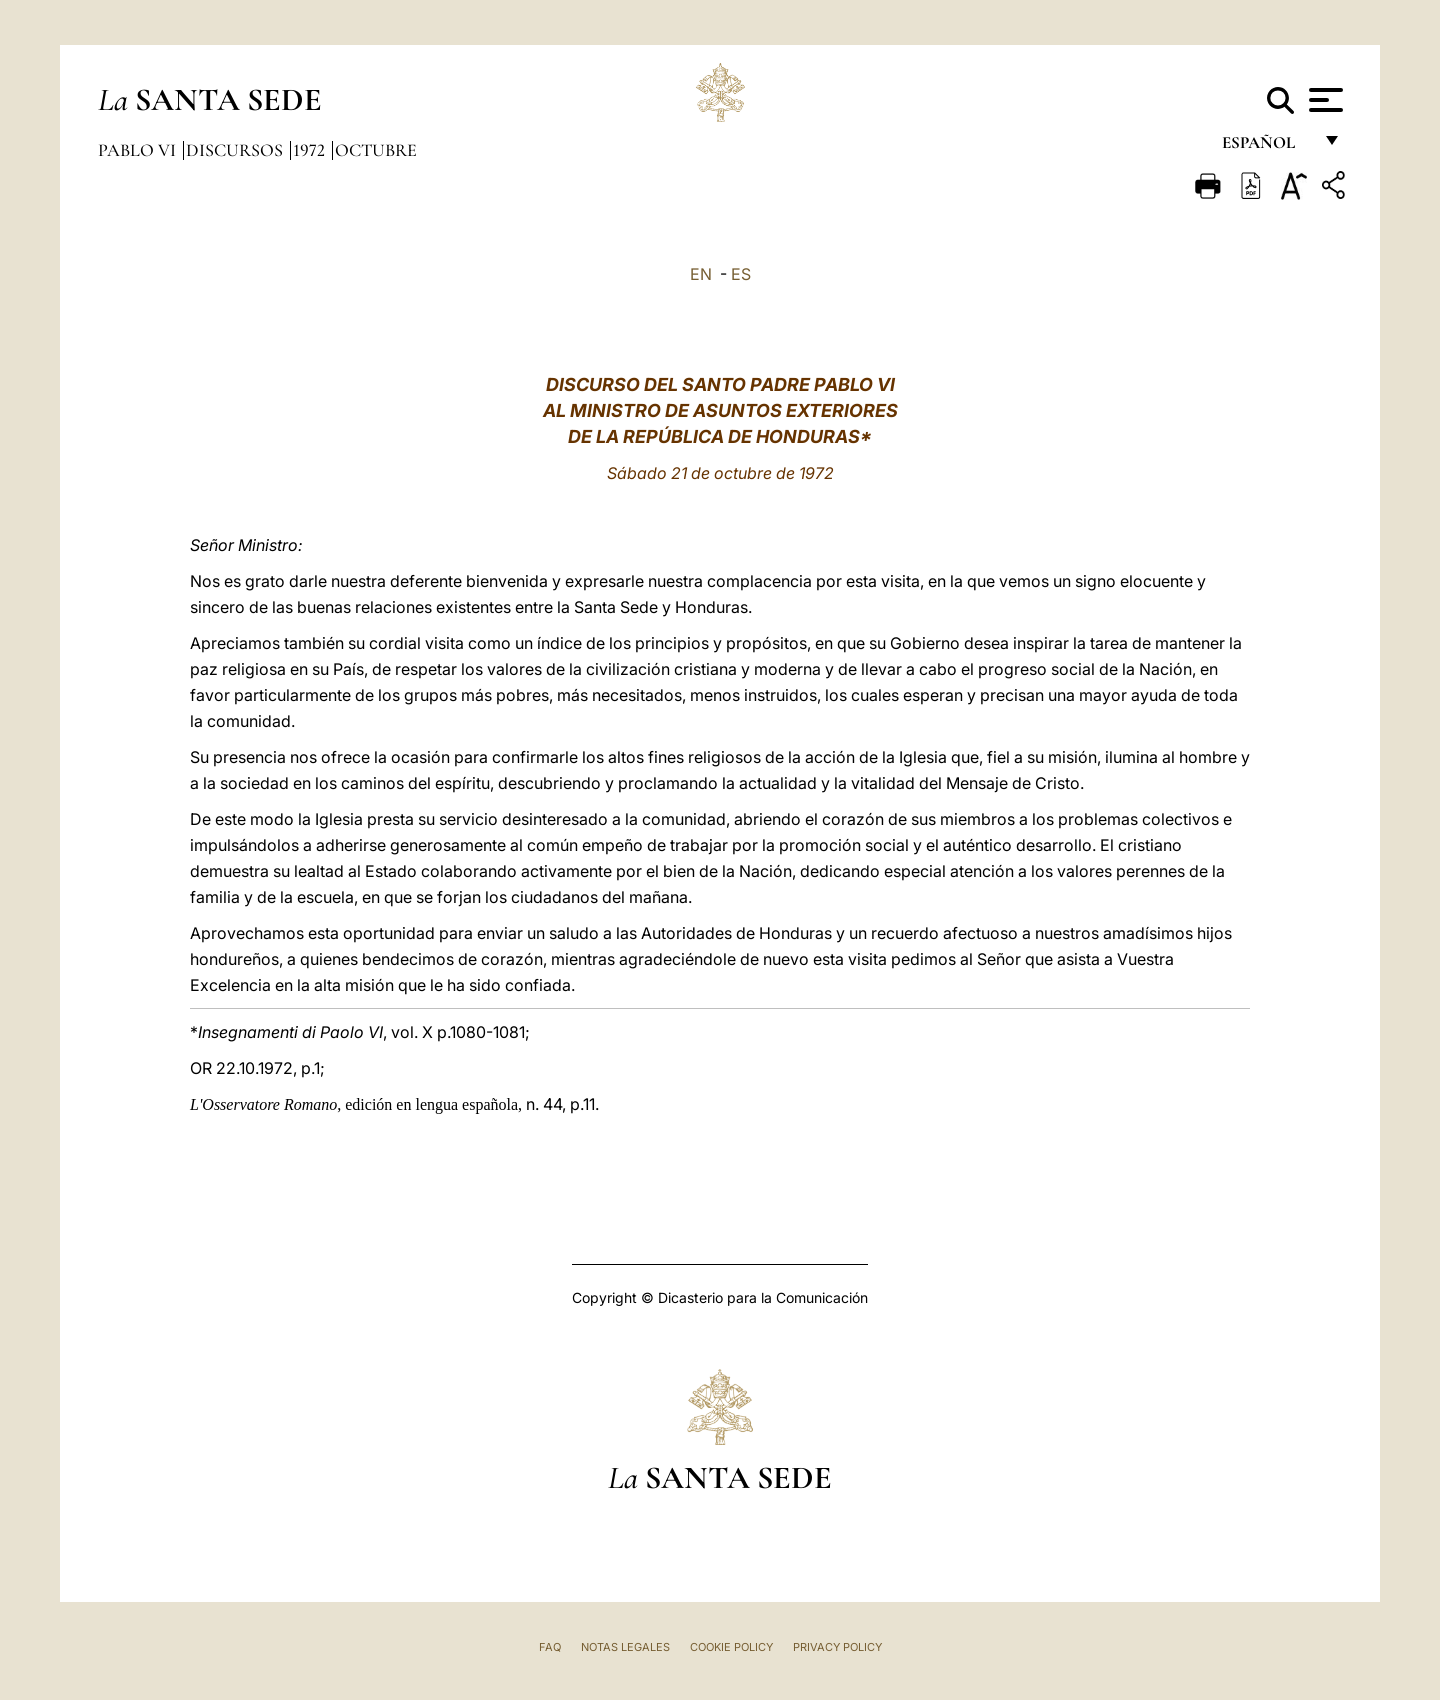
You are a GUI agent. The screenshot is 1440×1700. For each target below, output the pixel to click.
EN (701, 274)
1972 (311, 150)
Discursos (236, 150)
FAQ (550, 1647)
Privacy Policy (837, 1647)
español (1266, 147)
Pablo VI (139, 150)
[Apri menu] (1323, 100)
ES (741, 274)
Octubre (376, 150)
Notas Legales (625, 1647)
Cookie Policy (731, 1647)
